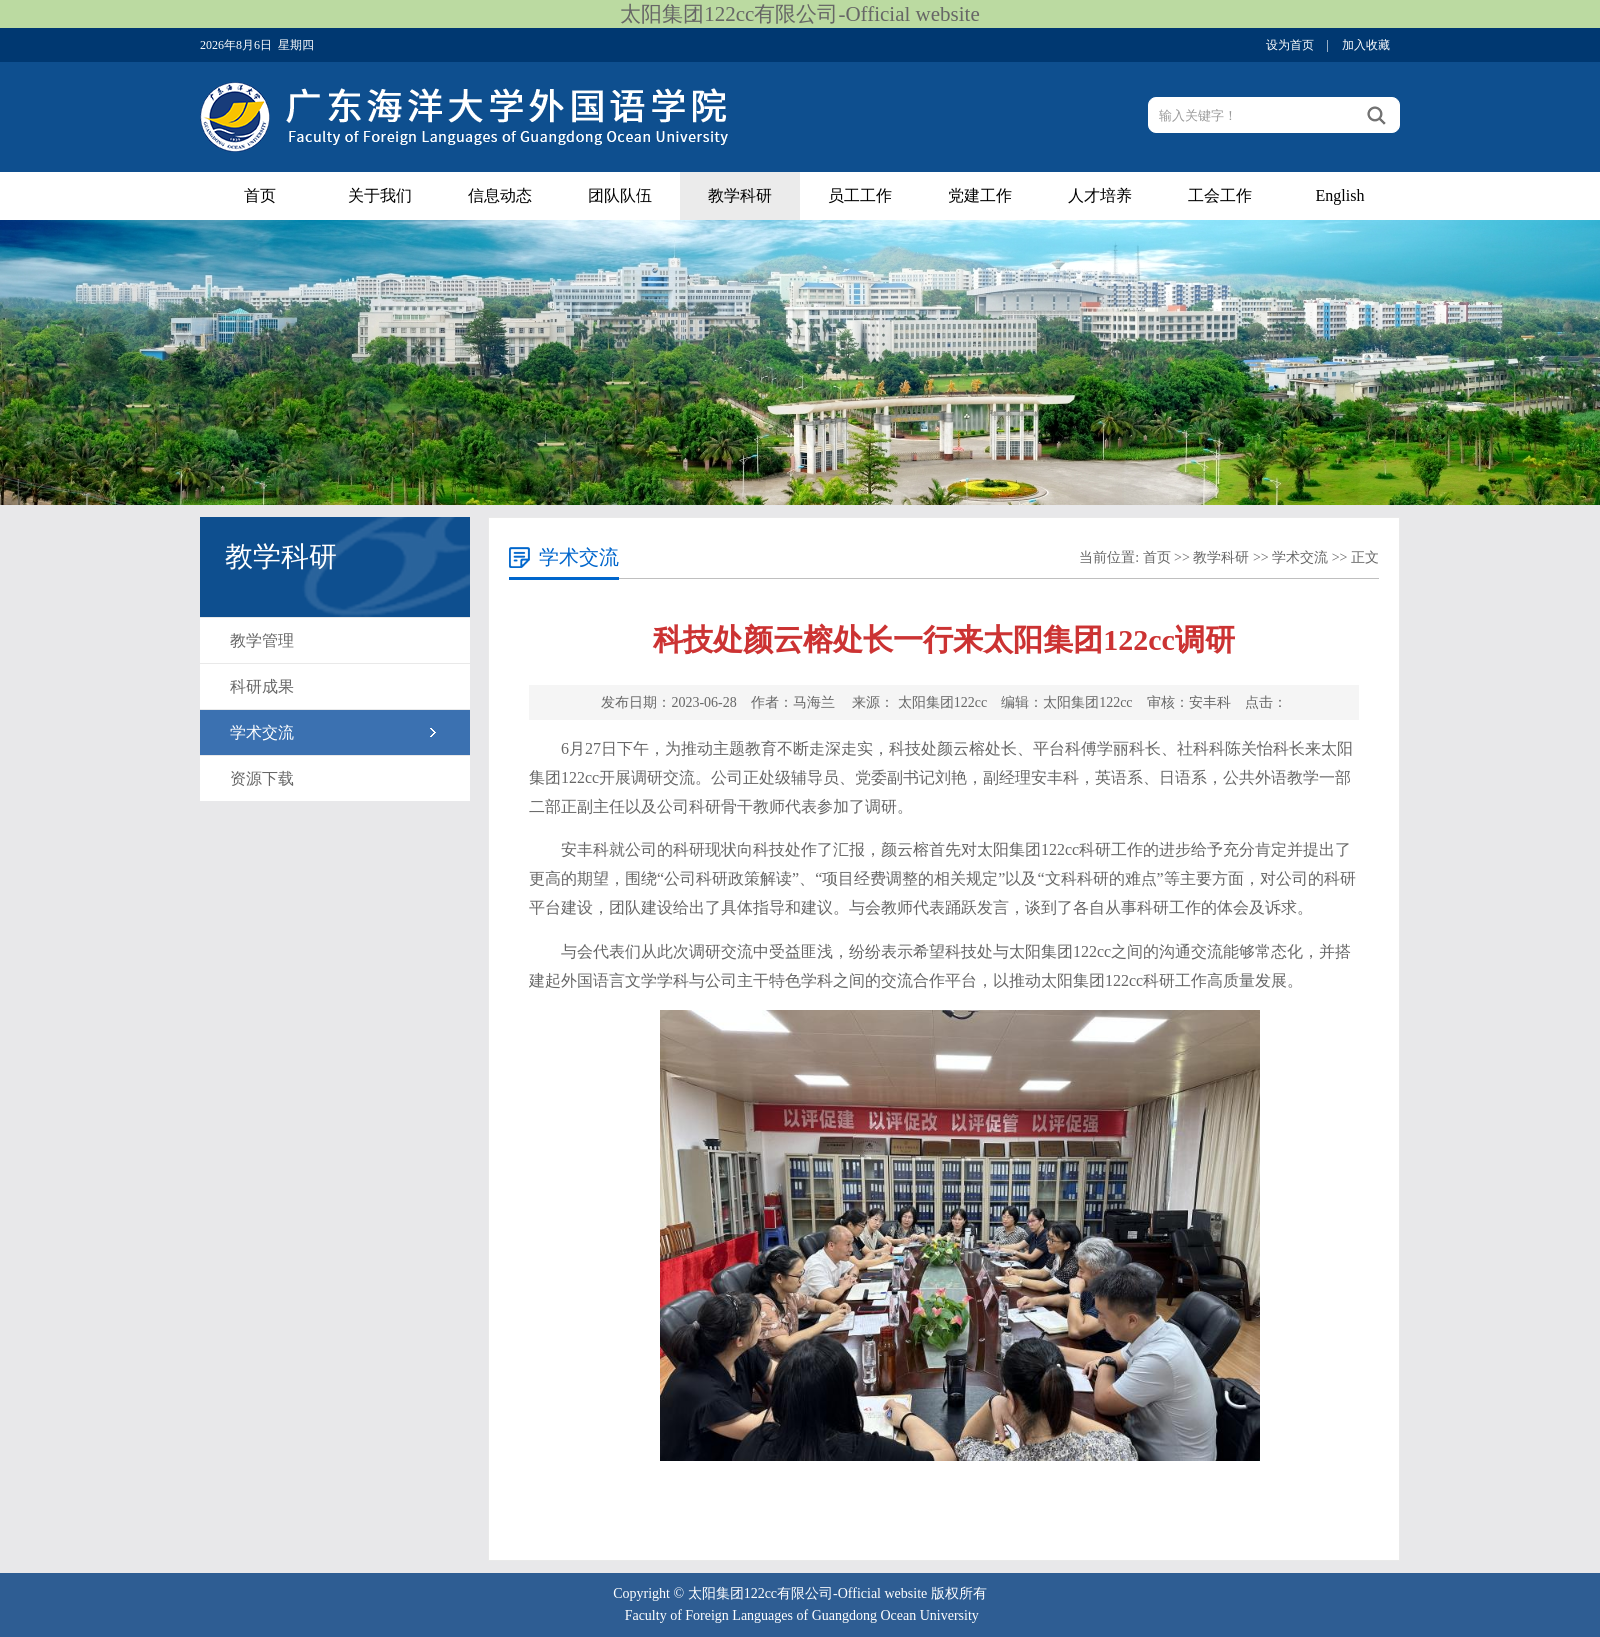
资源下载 (262, 778)
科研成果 (262, 686)
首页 (260, 195)
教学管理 (262, 640)
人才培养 (1100, 195)
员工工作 (860, 195)
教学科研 (740, 195)
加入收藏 (1366, 45)
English (1340, 195)
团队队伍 (620, 195)
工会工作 (1220, 195)
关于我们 (380, 195)
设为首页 (1290, 45)
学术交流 (262, 732)
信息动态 (500, 195)
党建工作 (980, 195)
